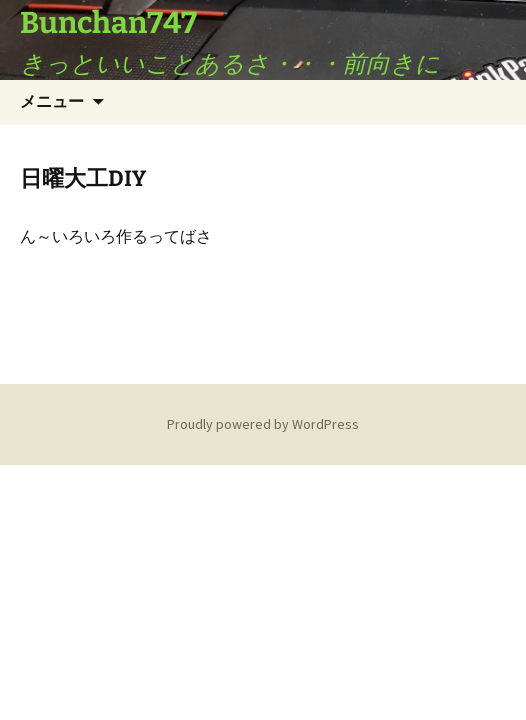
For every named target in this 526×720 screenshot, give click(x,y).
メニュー (52, 101)
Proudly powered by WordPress (263, 424)
